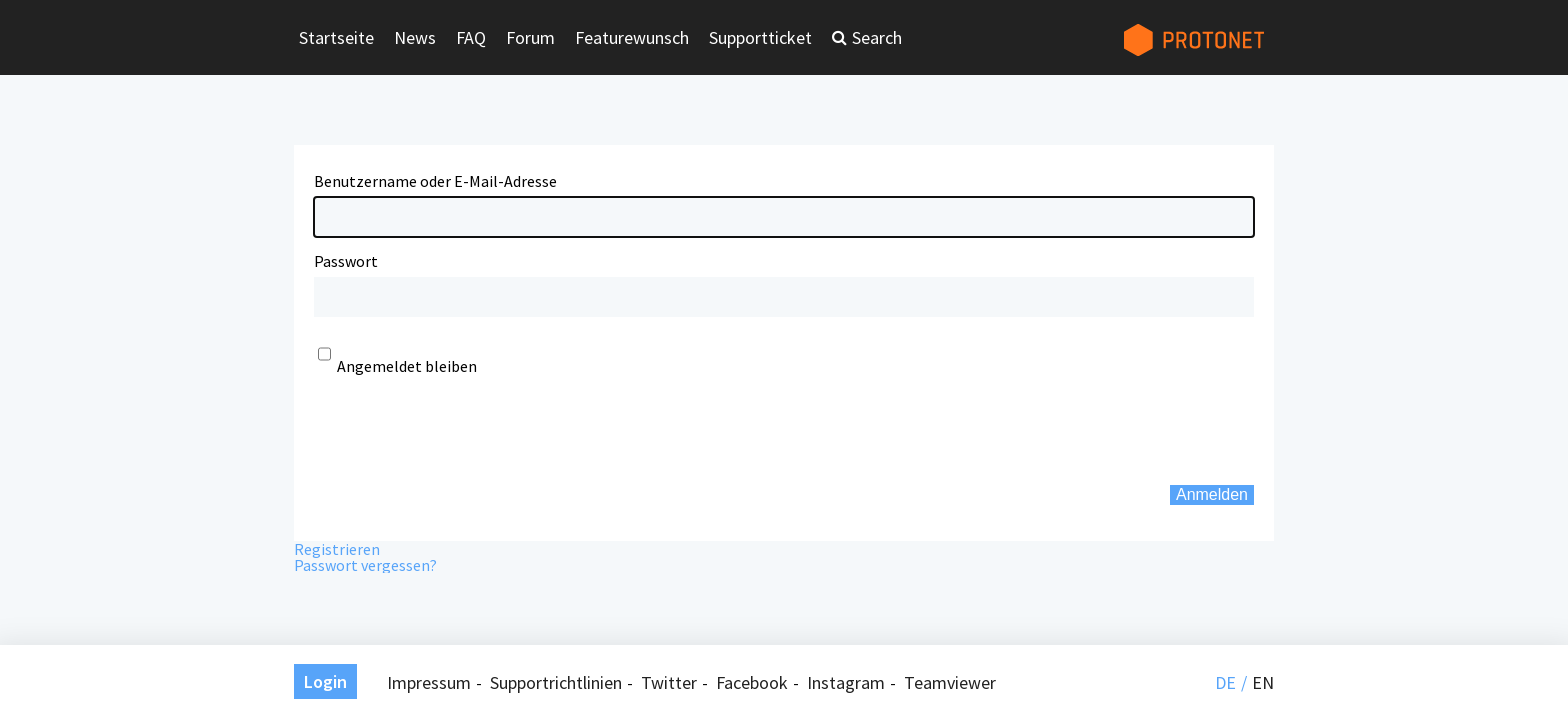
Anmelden (1212, 494)
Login (325, 681)
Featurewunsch (632, 37)
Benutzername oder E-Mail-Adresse (435, 181)
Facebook (752, 682)
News (415, 37)
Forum (530, 37)
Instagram (846, 682)
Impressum (429, 682)
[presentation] (466, 430)
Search (877, 37)
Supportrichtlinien (556, 682)
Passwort (346, 261)
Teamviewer (950, 682)
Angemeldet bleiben (407, 366)
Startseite (336, 37)
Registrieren (337, 549)
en (1263, 682)
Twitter (669, 682)
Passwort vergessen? (365, 565)
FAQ (471, 37)
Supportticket (760, 37)
